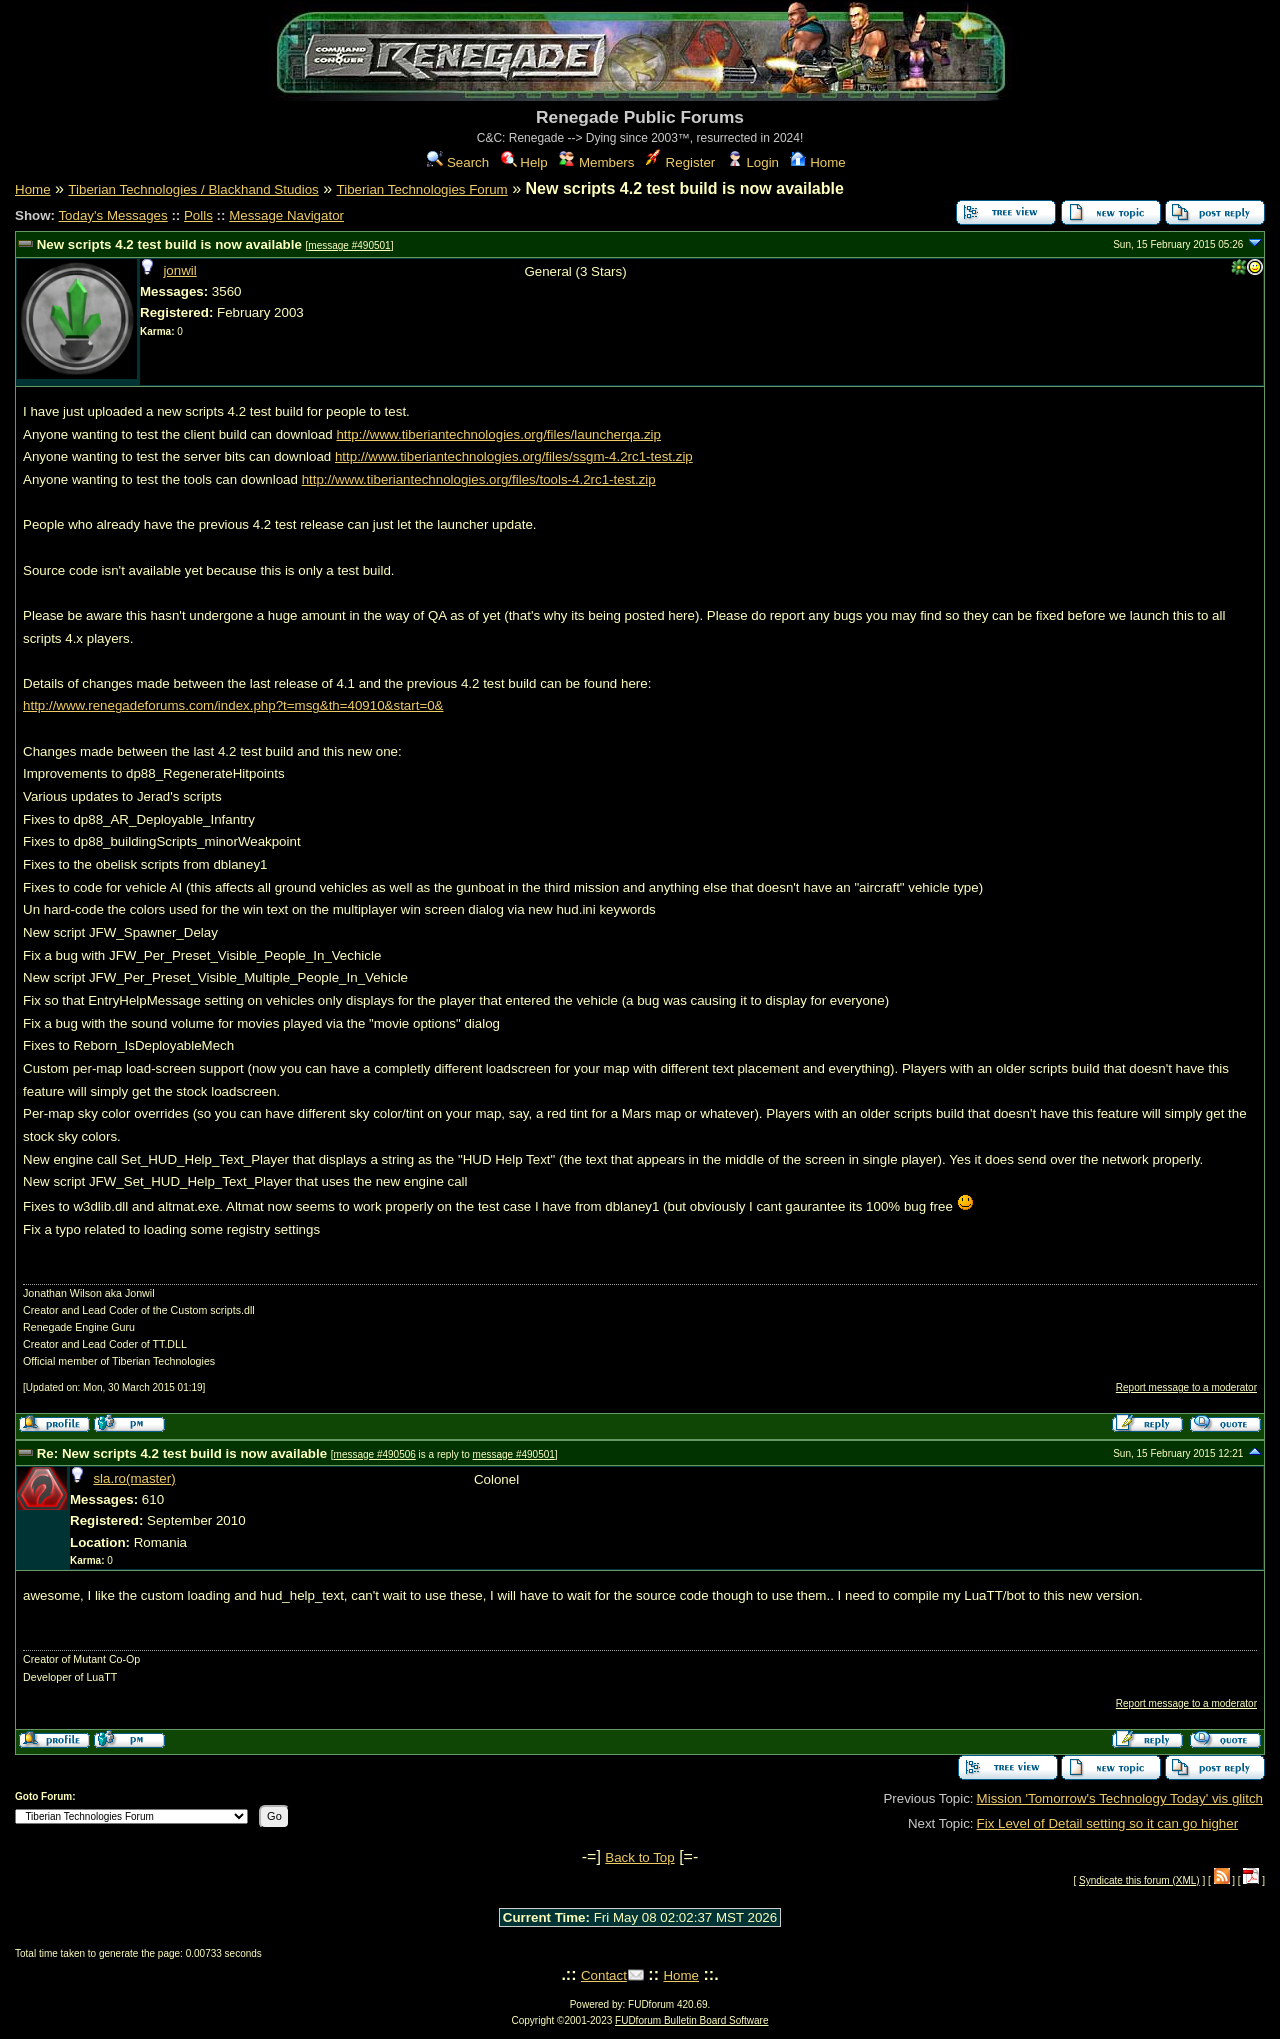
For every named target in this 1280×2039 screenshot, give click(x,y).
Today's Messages (112, 215)
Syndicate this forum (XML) (1139, 1880)
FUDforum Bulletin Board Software (691, 2020)
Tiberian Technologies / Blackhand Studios (193, 189)
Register (680, 162)
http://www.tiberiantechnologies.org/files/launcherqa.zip (498, 434)
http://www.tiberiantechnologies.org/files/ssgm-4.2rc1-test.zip (514, 456)
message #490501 (349, 245)
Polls (198, 215)
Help (524, 162)
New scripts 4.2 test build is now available (169, 244)
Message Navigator (286, 215)
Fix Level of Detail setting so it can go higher (1108, 1823)
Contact (604, 1975)
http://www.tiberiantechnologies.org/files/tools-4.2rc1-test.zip (479, 479)
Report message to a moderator (1186, 1387)
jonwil (179, 270)
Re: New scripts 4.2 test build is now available (182, 1453)
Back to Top (639, 1857)
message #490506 (375, 1454)
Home (817, 162)
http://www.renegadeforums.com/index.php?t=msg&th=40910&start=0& (233, 705)
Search (458, 162)
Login (753, 162)
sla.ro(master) (134, 1478)
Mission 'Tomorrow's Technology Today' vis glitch (1120, 1798)
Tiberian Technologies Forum (422, 189)
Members (596, 162)
